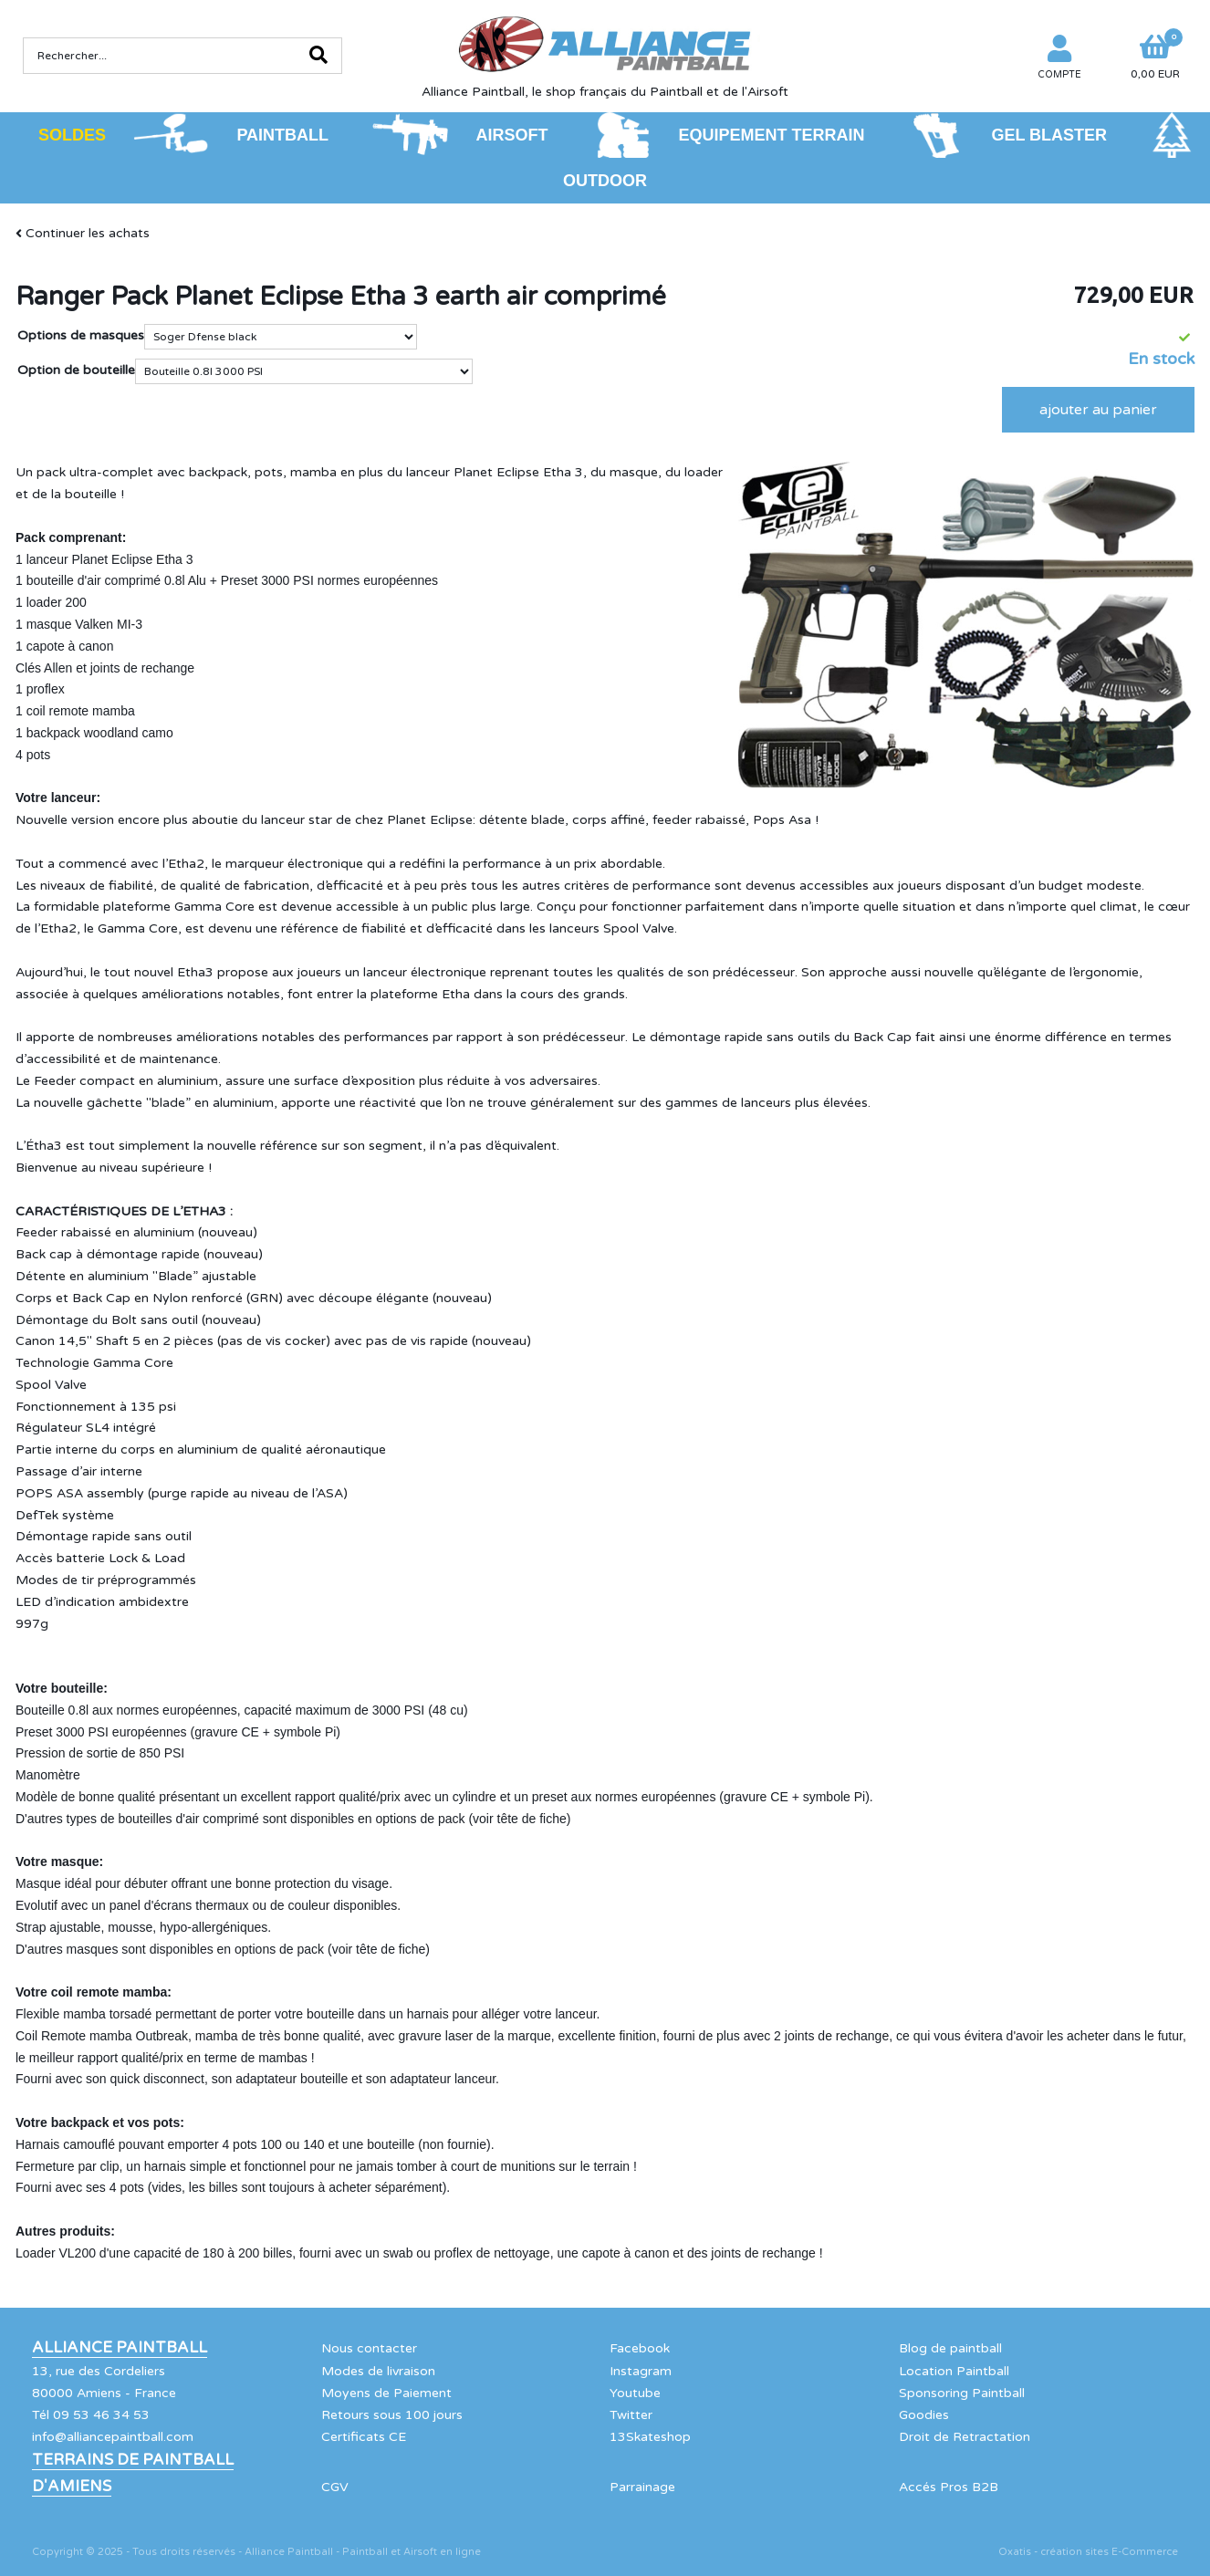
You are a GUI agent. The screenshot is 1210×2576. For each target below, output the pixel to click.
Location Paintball (954, 2371)
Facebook (640, 2348)
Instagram (641, 2371)
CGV (335, 2487)
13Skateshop (650, 2437)
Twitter (631, 2415)
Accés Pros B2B (948, 2487)
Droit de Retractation (964, 2437)
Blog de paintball (950, 2348)
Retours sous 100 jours (392, 2415)
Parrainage (642, 2487)
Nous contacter (369, 2348)
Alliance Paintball (119, 2348)
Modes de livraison (378, 2371)
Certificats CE (363, 2437)
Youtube (635, 2393)
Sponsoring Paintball (962, 2393)
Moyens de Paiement (386, 2393)
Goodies (924, 2415)
